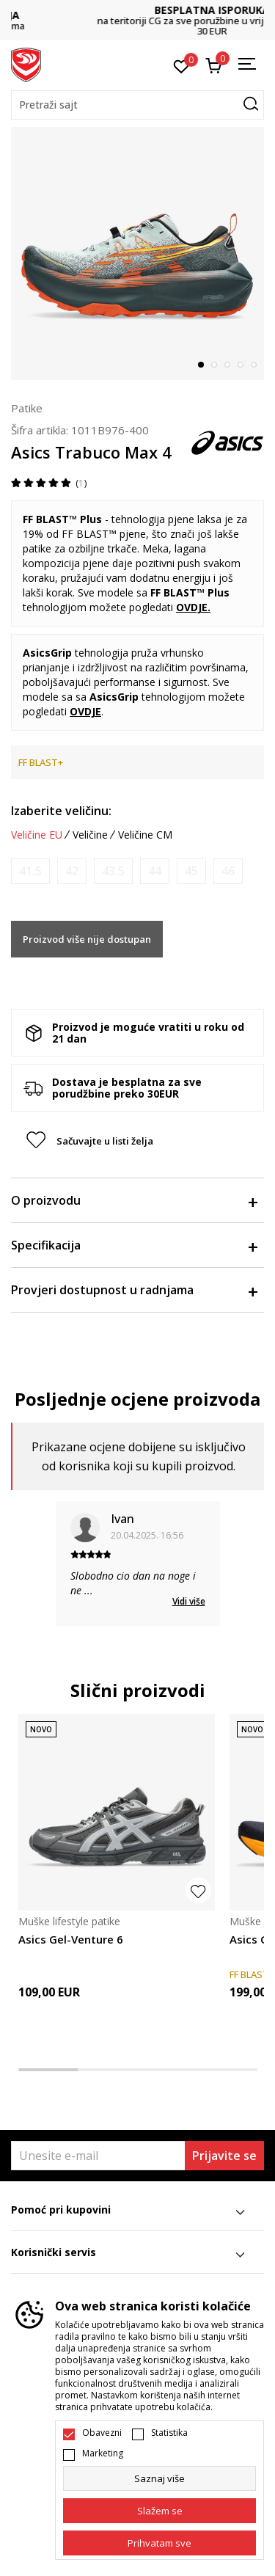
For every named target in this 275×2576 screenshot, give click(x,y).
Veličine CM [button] (145, 835)
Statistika (169, 2433)
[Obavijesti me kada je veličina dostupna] (30, 871)
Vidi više (188, 1601)
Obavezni (102, 2433)
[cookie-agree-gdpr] (159, 2510)
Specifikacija (134, 1245)
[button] (137, 105)
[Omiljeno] (181, 65)
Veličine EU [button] (36, 835)
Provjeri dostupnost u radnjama (134, 1290)
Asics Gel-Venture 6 (70, 1939)
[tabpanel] (137, 253)
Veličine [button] (90, 835)
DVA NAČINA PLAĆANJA (138, 15)
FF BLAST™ (89, 534)
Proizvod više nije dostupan (87, 939)
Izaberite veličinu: (61, 810)
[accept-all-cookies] (159, 2543)
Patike (27, 408)
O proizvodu (134, 1200)
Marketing (102, 2453)
